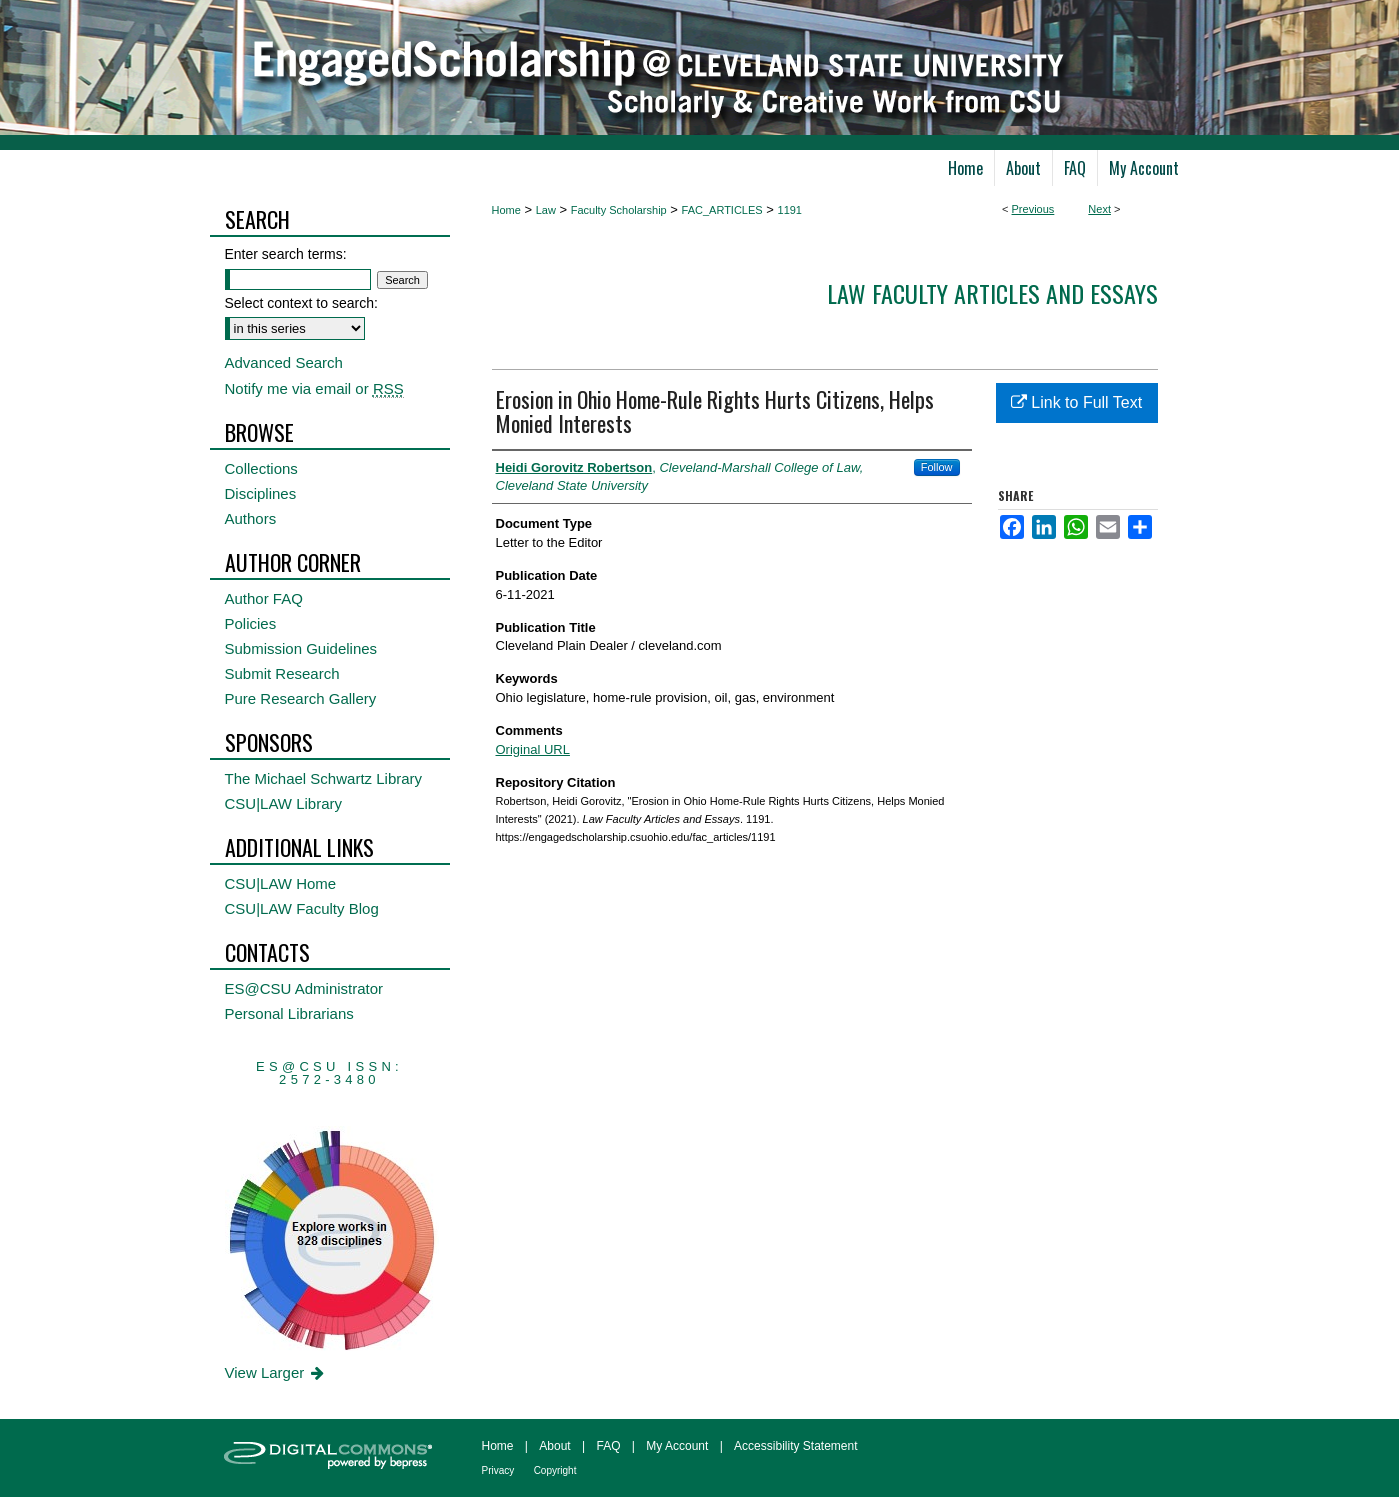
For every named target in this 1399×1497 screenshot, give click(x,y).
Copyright (555, 1470)
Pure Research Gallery (301, 698)
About (554, 1446)
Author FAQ (264, 598)
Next (1099, 209)
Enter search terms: (286, 254)
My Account (677, 1446)
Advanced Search (284, 362)
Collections (261, 468)
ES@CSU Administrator (304, 988)
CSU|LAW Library (284, 803)
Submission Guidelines (301, 648)
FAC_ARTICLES (722, 210)
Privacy (498, 1470)
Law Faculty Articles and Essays (992, 293)
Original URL (533, 749)
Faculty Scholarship (619, 210)
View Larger (276, 1372)
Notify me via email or (314, 388)
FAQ (608, 1446)
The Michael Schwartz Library (324, 778)
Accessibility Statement (795, 1446)
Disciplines (261, 493)
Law (546, 210)
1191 (790, 210)
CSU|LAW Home (281, 883)
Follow (937, 467)
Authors (251, 518)
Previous (1033, 209)
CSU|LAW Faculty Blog (302, 908)
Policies (251, 623)
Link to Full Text (1076, 402)
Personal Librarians (289, 1013)
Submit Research (282, 673)
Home (506, 210)
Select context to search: (301, 303)
